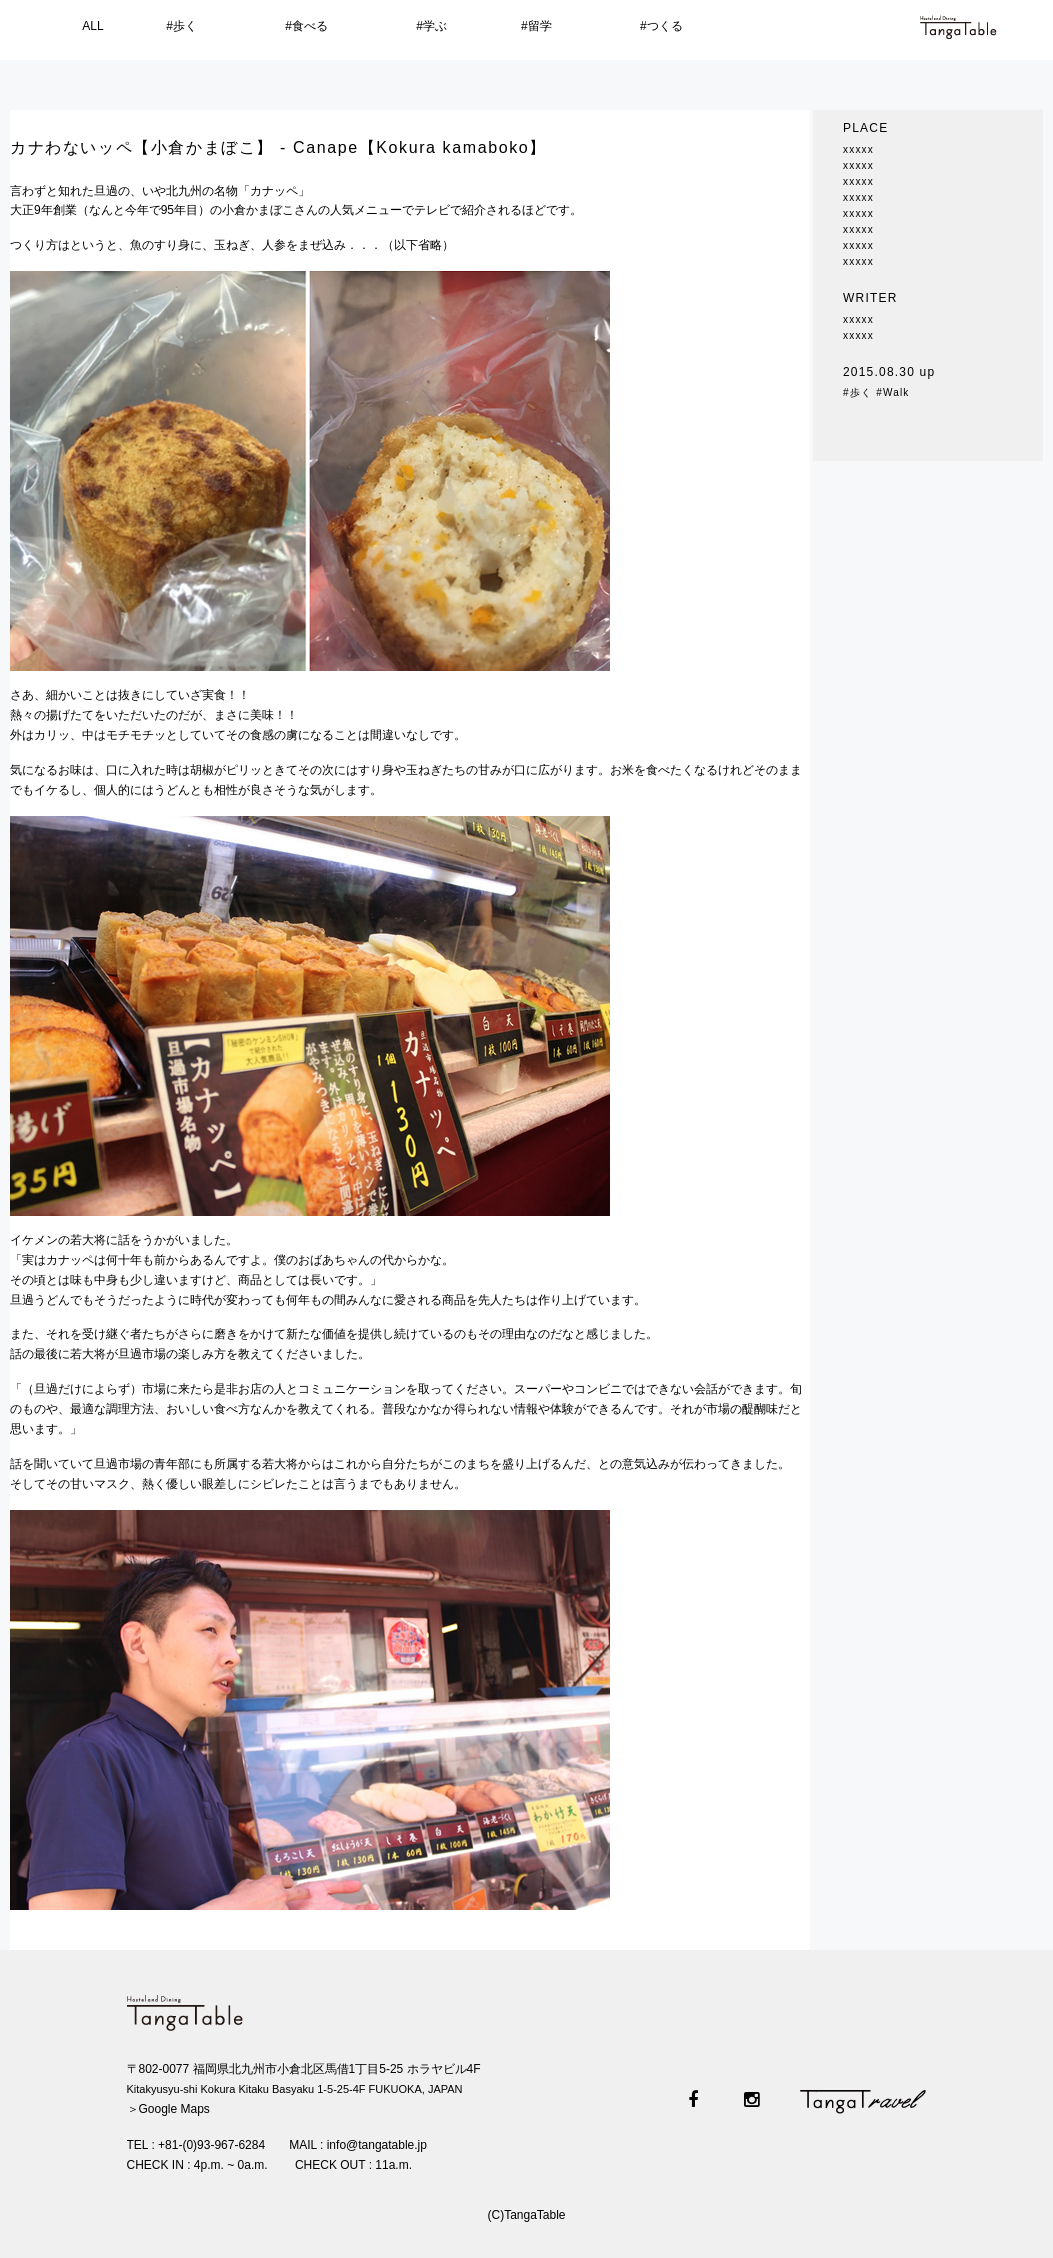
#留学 (536, 26)
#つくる (661, 26)
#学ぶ (431, 26)
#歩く (181, 26)
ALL (92, 26)
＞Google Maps (168, 2109)
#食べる (306, 26)
